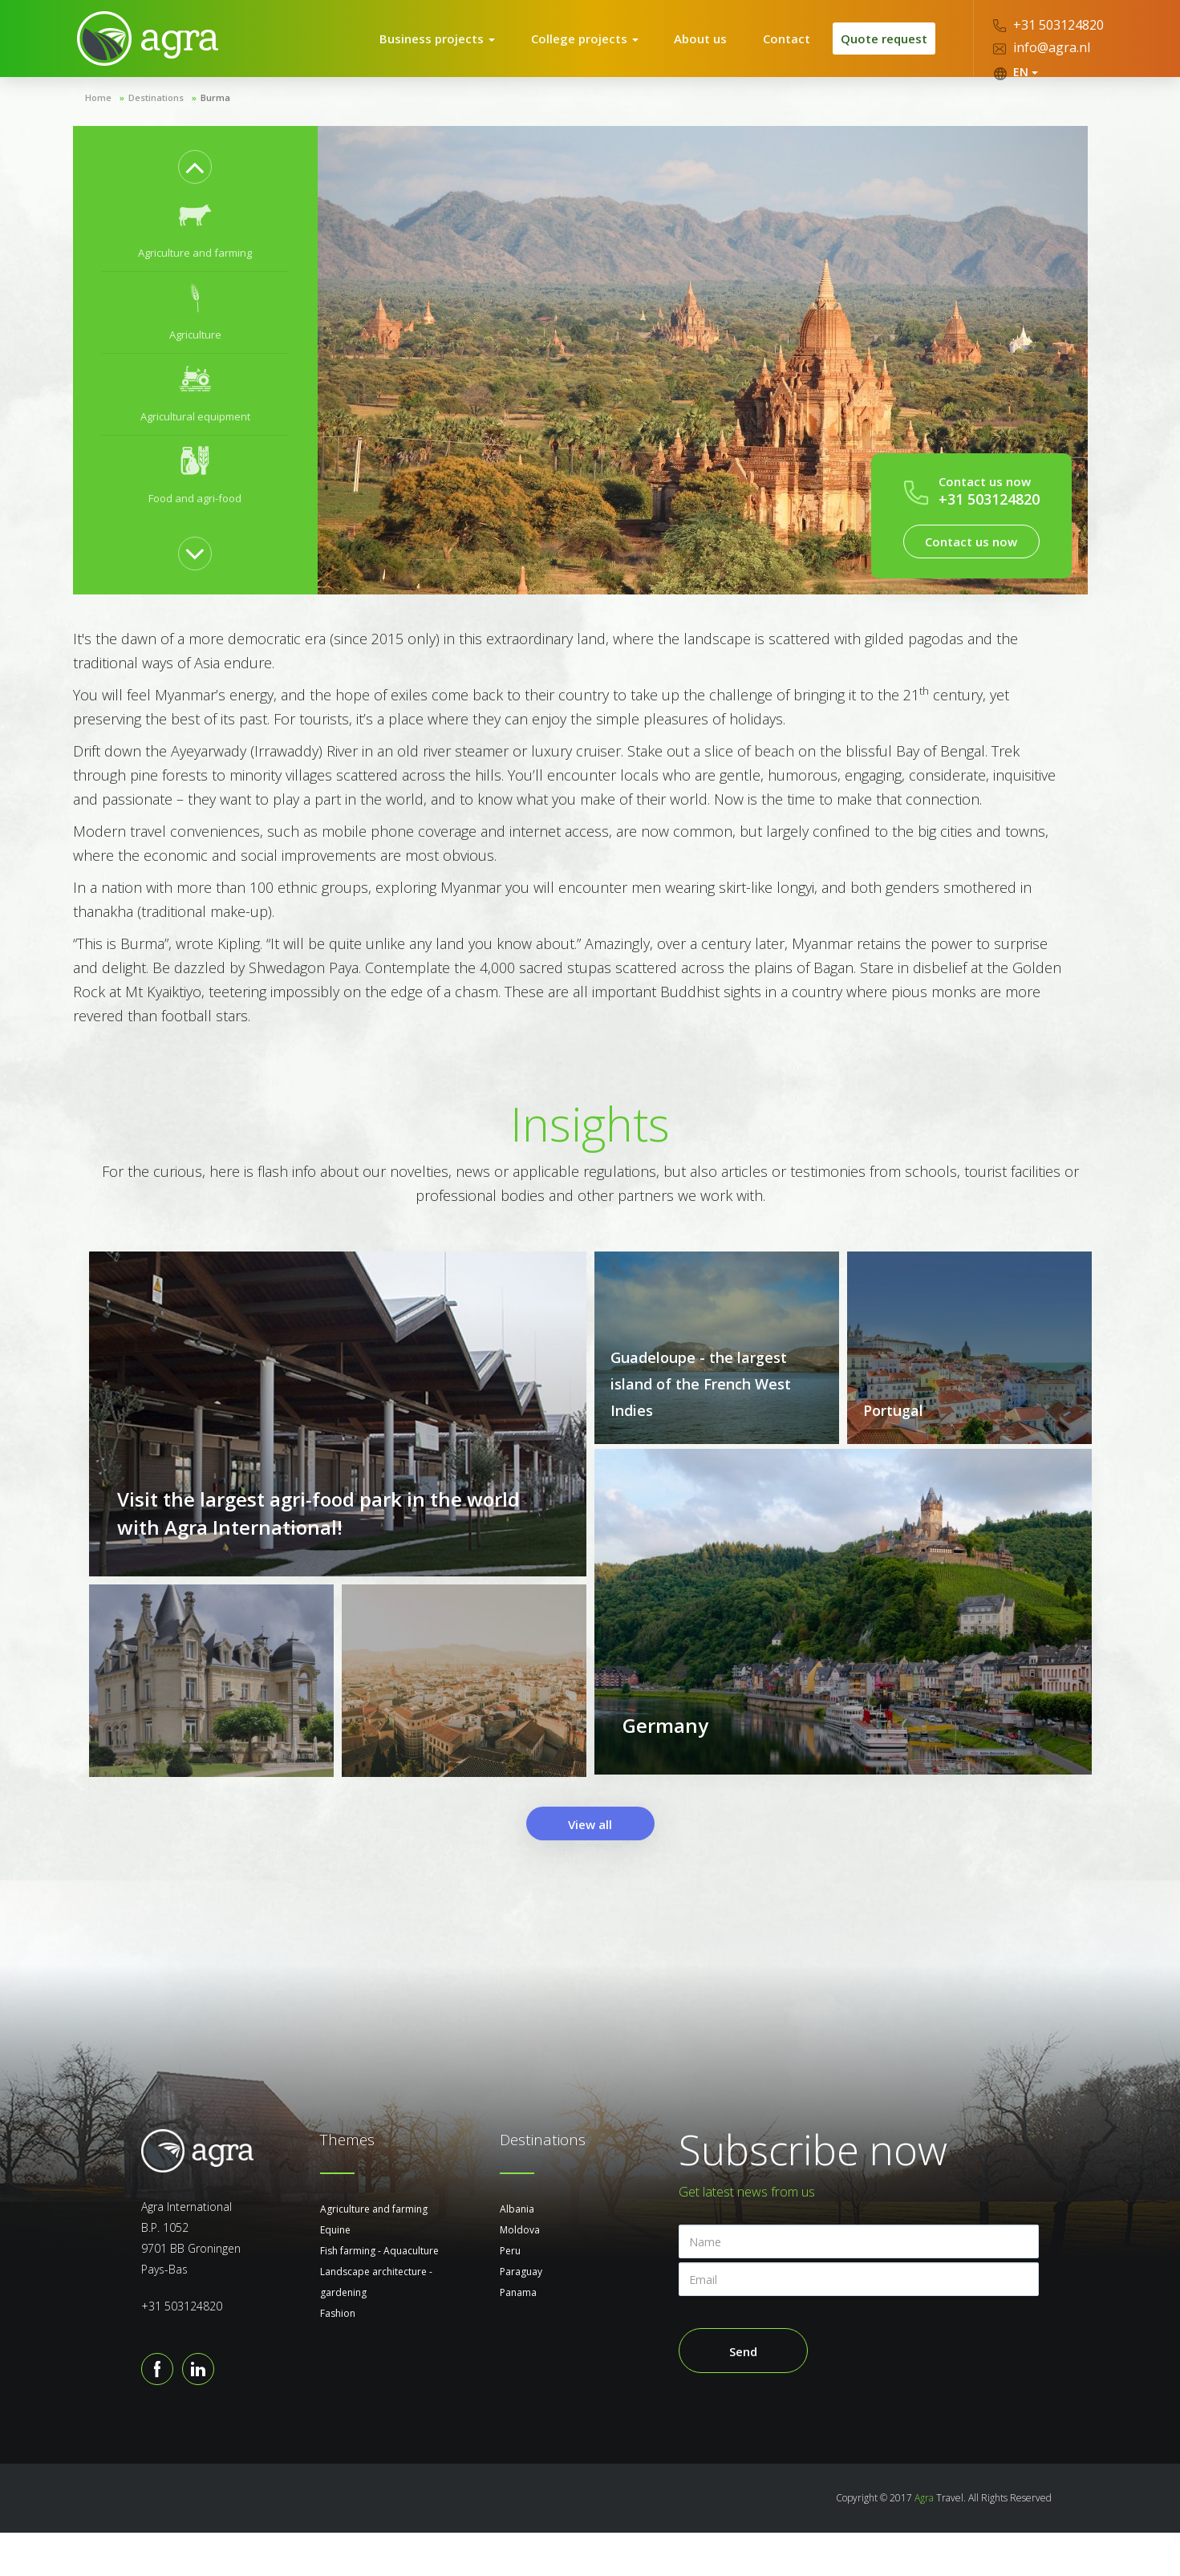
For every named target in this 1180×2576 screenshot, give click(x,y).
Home (98, 118)
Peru (510, 2294)
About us (703, 49)
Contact (780, 49)
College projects (594, 49)
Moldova (520, 2273)
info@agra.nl (1041, 47)
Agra (924, 2541)
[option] (195, 252)
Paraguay (521, 2315)
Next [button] (195, 574)
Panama (518, 2336)
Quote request (880, 49)
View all (590, 1868)
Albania (517, 2252)
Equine (335, 2273)
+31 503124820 (1048, 25)
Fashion (337, 2356)
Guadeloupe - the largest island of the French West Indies (700, 1405)
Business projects (453, 49)
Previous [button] (195, 188)
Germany (665, 1776)
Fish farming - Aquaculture (379, 2294)
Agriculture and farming (374, 2252)
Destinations (156, 118)
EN (1015, 72)
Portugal (893, 1431)
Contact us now (971, 562)
